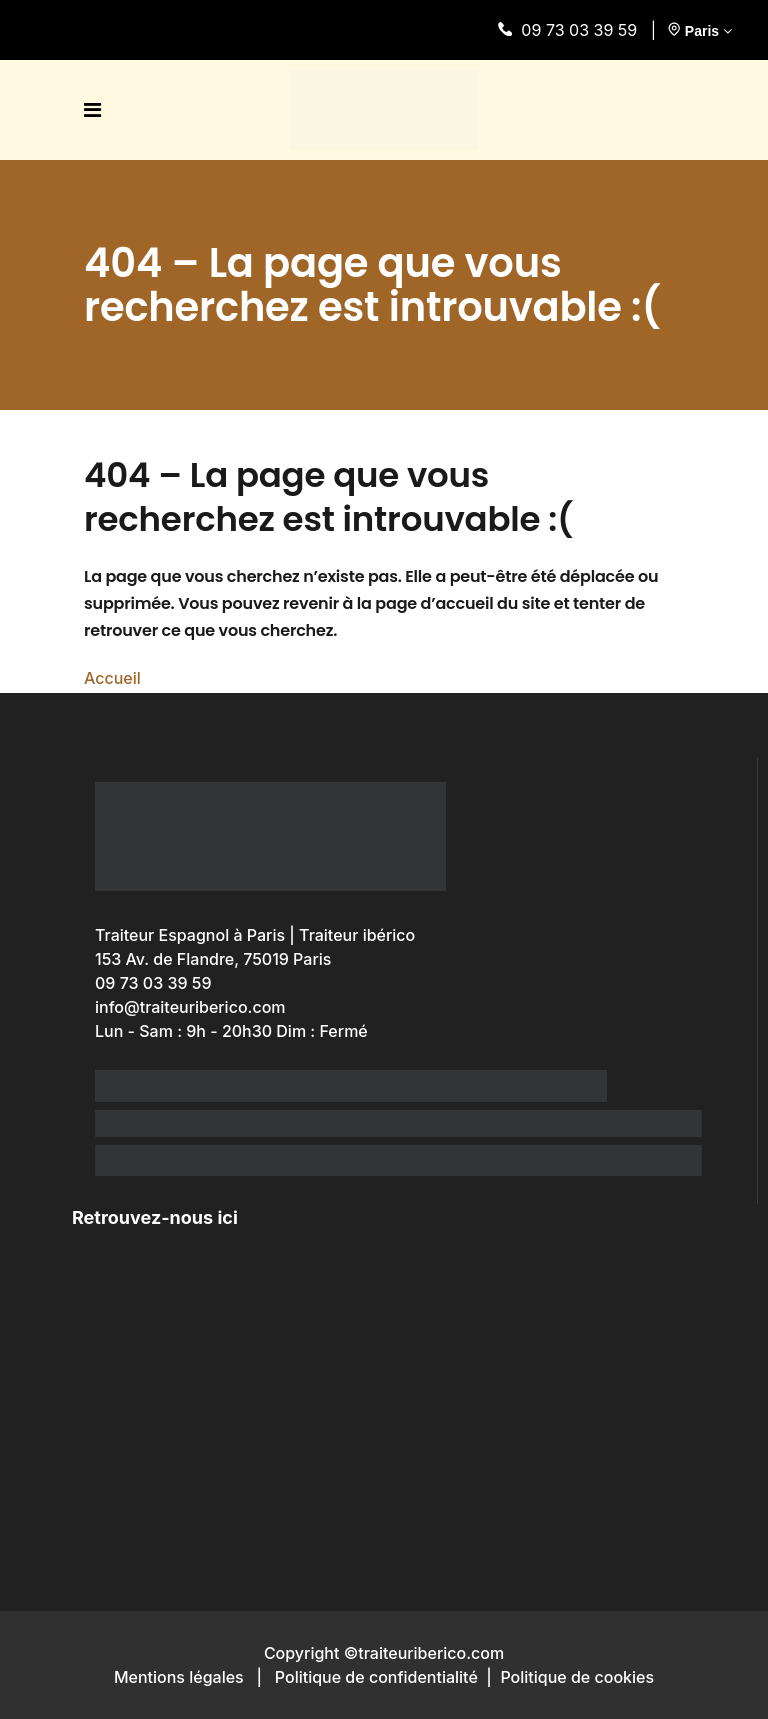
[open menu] (97, 110)
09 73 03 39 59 (572, 30)
